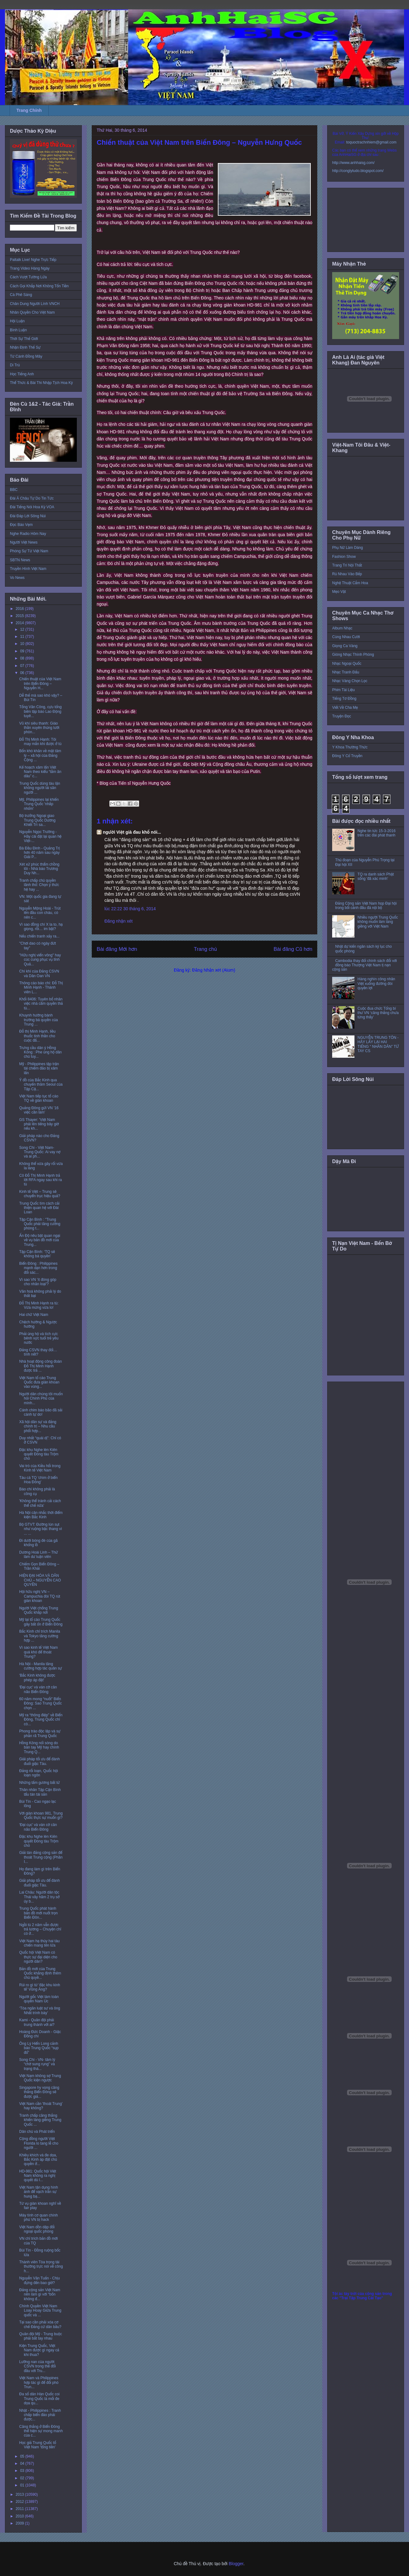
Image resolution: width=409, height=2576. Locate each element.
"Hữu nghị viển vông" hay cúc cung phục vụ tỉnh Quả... (40, 959)
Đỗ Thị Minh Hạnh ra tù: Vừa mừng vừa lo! (39, 1305)
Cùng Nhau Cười (346, 637)
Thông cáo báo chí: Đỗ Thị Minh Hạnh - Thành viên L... (41, 987)
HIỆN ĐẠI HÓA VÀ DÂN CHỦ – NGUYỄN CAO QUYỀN (40, 1580)
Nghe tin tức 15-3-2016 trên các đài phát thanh (377, 833)
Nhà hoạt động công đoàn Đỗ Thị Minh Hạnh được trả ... (40, 1366)
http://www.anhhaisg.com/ (353, 163)
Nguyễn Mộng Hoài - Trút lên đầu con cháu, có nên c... (40, 913)
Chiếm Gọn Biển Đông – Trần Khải (39, 1566)
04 (22, 2463)
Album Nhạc (342, 628)
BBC (14, 489)
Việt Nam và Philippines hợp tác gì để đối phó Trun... (39, 2382)
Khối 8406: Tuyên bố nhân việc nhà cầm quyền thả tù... (41, 1003)
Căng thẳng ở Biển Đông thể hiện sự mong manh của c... (41, 2431)
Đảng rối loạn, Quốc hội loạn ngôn (38, 1773)
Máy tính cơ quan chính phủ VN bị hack (38, 2217)
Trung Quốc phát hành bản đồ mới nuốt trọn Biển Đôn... (38, 1913)
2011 (20, 2509)
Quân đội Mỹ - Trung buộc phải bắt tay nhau (40, 2336)
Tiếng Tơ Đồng (344, 698)
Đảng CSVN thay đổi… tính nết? (38, 1352)
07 (22, 666)
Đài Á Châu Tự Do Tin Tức (32, 498)
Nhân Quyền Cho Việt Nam (32, 312)
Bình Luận (18, 330)
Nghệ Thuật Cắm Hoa (350, 583)
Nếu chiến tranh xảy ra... (39, 936)
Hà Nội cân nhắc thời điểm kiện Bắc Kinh (41, 1515)
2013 (20, 2494)
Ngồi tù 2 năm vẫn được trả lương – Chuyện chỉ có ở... (40, 1929)
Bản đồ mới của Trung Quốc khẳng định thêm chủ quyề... (40, 1973)
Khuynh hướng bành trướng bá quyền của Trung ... (38, 1019)
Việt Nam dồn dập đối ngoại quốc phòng (37, 2229)
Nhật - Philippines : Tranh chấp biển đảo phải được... (40, 2415)
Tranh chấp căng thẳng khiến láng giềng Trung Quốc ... (40, 2120)
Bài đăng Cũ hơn (293, 949)
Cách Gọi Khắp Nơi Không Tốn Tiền (39, 286)
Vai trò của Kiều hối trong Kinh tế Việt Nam (39, 1468)
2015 (20, 616)
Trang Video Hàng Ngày (30, 268)
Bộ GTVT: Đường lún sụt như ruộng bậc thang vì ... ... (40, 1529)
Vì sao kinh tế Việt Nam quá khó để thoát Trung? (38, 1652)
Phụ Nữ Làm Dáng (347, 547)
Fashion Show (344, 556)
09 (22, 651)
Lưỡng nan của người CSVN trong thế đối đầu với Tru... (37, 2366)
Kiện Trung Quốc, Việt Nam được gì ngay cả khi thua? (39, 2350)
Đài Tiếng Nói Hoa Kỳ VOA (32, 507)
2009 (20, 2523)
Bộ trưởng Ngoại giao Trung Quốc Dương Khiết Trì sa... (37, 820)
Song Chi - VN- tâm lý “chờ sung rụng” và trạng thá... (37, 2064)
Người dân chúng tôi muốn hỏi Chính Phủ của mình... (41, 1398)
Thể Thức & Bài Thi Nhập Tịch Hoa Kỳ (41, 383)
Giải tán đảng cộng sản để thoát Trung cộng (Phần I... (41, 1857)
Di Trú (15, 365)
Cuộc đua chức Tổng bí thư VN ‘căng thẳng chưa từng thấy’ (378, 1013)
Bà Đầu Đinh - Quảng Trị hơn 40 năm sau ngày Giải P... (39, 852)
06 (22, 673)
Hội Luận (17, 321)
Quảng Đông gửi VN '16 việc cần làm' (39, 1110)
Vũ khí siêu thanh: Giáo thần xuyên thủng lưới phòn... (39, 727)
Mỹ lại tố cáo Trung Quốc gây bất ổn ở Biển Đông (41, 1621)
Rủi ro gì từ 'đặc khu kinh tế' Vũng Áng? (39, 1987)
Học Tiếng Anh (22, 374)
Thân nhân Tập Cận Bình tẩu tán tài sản (40, 1792)
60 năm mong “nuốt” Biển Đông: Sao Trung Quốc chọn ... (40, 1703)
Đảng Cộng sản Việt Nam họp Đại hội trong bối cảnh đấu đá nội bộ (366, 905)
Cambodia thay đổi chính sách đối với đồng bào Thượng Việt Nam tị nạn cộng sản (364, 965)
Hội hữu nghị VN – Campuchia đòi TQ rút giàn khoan (39, 1596)
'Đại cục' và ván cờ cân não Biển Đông (38, 1689)
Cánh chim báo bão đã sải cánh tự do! (40, 1412)
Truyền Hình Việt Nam (28, 569)
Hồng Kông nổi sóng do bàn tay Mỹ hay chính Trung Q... (39, 1747)
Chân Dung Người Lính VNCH (34, 304)
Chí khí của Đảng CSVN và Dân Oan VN (39, 973)
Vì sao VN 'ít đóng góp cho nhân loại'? (37, 1281)
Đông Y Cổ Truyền (347, 756)
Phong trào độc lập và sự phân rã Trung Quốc (39, 1733)
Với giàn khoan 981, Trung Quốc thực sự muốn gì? (41, 1815)
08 (22, 658)
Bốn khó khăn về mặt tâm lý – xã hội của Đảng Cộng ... (40, 755)
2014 (20, 623)
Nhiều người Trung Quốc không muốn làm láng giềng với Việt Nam (378, 922)
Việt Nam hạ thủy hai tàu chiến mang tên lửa (39, 1943)
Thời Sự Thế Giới (24, 339)
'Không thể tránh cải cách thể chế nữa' (40, 1503)
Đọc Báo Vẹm (21, 525)
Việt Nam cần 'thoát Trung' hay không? (41, 2106)
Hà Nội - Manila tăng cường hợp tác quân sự (40, 1666)
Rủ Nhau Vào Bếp (347, 574)
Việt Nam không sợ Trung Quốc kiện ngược (40, 2078)
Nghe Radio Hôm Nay (28, 534)
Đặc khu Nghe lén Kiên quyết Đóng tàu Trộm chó (39, 1454)
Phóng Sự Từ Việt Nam (29, 551)
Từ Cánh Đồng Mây (26, 356)
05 (22, 2456)
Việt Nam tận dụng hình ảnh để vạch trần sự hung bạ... (38, 2192)
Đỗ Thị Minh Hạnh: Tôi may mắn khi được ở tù (40, 741)
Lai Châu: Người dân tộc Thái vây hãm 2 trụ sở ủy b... (39, 1896)
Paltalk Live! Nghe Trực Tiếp (33, 260)
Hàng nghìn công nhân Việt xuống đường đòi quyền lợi (376, 983)
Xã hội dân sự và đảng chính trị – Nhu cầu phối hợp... (37, 1426)
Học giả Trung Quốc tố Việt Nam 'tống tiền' (37, 2445)
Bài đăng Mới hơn (117, 949)
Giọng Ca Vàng (345, 646)
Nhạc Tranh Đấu (345, 672)
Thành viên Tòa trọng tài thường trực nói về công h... (41, 2266)
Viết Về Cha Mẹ (345, 707)
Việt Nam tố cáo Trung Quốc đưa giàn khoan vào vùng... (39, 1382)
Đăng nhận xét (118, 921)
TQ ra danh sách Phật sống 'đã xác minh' (376, 876)
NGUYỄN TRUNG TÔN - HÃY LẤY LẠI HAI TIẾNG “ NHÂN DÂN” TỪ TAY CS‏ (378, 1044)
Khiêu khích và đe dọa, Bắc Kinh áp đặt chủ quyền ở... (38, 2159)
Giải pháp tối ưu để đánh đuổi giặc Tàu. (39, 1761)
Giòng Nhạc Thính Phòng (353, 654)
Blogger (236, 2563)
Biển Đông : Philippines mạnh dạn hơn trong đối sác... (38, 1268)
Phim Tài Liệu (343, 690)
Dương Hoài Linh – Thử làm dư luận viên (38, 1554)
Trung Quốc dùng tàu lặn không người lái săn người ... (39, 788)
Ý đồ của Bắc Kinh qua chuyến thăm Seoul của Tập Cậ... (41, 1084)
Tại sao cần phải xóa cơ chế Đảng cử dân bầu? (40, 2324)
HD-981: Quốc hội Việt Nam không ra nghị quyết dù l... (37, 2175)
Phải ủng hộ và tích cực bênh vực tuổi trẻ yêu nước (39, 1338)
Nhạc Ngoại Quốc (346, 663)
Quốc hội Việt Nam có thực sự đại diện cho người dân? (38, 1957)
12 (22, 629)
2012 (20, 2501)
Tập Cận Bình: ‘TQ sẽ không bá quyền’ (37, 1254)
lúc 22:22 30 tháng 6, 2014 (130, 908)
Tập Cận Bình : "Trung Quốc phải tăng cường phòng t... (39, 1224)
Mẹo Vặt (339, 591)
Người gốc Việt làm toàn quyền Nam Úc (39, 1999)
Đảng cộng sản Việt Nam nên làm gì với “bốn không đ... (39, 2294)
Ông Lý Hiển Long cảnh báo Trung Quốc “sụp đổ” (39, 2048)
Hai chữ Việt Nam (33, 1314)
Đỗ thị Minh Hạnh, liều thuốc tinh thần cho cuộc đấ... (37, 1036)
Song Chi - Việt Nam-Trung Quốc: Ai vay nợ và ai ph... (39, 1152)
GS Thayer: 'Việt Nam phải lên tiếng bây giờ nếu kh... (39, 1124)
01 (22, 2485)
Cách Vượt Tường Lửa (28, 277)
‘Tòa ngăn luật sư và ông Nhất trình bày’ (39, 2010)
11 (22, 636)
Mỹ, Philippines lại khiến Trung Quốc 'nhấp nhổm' (39, 804)
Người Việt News (23, 542)
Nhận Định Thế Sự (25, 347)
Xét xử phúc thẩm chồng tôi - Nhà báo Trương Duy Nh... (39, 869)
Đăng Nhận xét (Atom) (213, 970)
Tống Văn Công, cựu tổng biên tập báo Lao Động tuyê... (40, 711)
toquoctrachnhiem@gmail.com (371, 142)
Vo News (17, 578)
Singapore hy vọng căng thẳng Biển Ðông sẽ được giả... (39, 2092)
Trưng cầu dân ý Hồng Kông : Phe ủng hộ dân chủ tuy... (40, 1052)
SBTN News (20, 560)
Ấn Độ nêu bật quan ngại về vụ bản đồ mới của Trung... (39, 1240)
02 (22, 2478)
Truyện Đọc (341, 716)
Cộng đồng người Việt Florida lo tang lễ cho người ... (38, 2143)
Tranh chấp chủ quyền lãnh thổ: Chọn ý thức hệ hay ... (39, 885)
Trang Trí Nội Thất (347, 565)
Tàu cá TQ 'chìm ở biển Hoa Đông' (38, 1479)
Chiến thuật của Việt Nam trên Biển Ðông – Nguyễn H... (40, 683)
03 (22, 2470)
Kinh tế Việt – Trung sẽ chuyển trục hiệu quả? (39, 1193)
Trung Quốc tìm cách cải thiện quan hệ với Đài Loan (39, 1208)
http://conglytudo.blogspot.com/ (358, 171)
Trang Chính (29, 110)
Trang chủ (205, 949)
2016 (20, 609)
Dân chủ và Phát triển (37, 2131)
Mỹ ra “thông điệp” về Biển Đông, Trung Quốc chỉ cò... (41, 1719)
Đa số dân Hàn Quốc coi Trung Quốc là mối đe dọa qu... (39, 2398)
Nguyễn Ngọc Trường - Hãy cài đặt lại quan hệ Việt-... (40, 836)
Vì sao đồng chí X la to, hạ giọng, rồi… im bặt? (41, 926)
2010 (20, 2516)
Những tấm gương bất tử (39, 1782)
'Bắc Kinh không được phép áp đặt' (37, 1677)
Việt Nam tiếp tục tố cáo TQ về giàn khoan (38, 1098)
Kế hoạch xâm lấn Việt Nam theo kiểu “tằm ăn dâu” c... (40, 772)
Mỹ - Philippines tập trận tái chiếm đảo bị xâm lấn (39, 1068)
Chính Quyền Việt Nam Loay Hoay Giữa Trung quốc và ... (40, 2310)
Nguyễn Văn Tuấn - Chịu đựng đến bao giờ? (39, 2280)
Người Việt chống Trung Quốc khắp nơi (38, 1610)
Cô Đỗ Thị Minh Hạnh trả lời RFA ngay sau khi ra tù (40, 1180)
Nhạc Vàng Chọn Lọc (349, 681)
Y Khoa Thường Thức (349, 747)
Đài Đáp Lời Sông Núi (28, 516)
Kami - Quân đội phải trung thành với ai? (37, 2022)
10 (22, 644)
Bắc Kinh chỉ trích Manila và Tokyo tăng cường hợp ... (39, 1636)
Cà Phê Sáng (21, 295)
